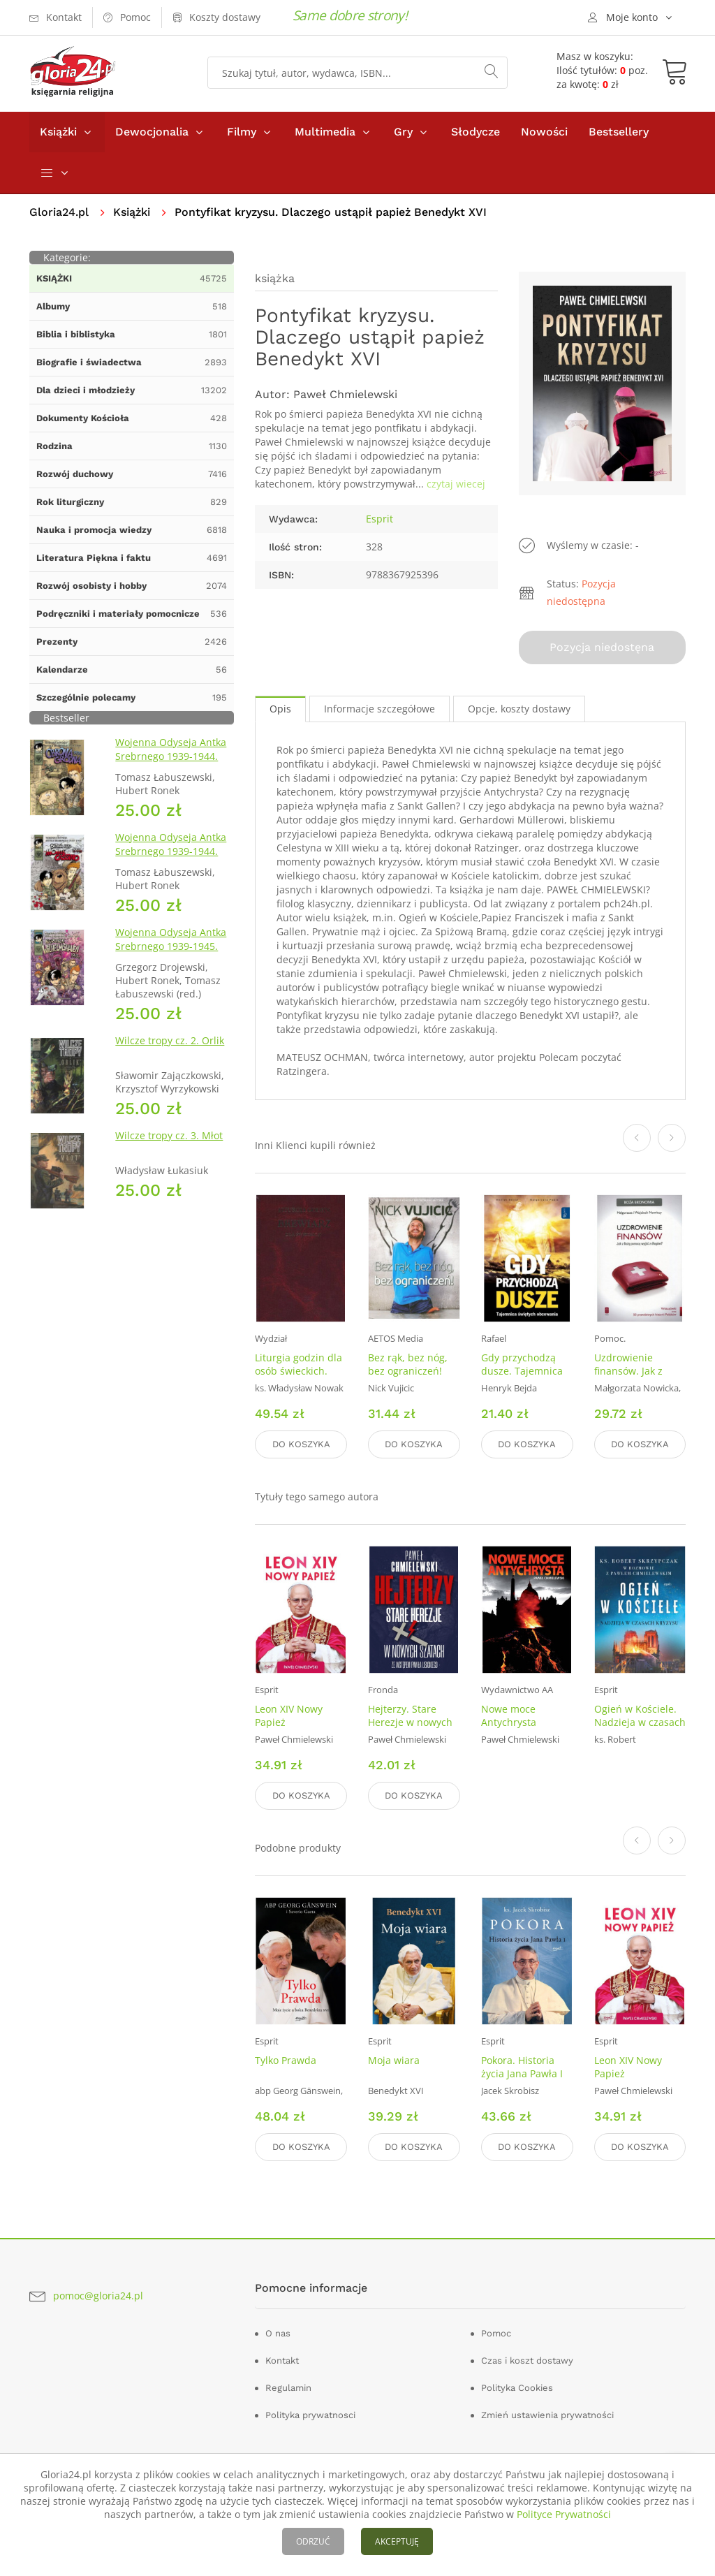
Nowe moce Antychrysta (508, 1715)
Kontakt (282, 2360)
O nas (277, 2333)
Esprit (379, 518)
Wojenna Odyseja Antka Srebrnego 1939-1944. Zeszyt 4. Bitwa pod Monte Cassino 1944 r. (170, 858)
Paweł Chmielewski (345, 394)
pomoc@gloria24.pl (98, 2295)
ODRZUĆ (313, 2541)
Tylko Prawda (285, 2060)
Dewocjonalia (152, 131)
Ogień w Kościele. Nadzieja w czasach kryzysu (640, 1722)
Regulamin (288, 2388)
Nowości (544, 131)
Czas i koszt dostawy (527, 2360)
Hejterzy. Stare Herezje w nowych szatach (410, 1722)
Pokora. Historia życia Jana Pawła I (522, 2067)
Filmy (241, 131)
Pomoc (496, 2333)
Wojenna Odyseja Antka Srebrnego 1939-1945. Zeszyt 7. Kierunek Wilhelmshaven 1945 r (170, 953)
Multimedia (325, 131)
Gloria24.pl (59, 212)
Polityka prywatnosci (310, 2415)
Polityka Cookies (517, 2388)
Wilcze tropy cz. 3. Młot (169, 1135)
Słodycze (475, 131)
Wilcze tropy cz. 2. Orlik (169, 1040)
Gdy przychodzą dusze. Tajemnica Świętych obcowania (522, 1377)
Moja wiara (394, 2060)
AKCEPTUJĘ (397, 2541)
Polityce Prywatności (564, 2514)
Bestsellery (619, 131)
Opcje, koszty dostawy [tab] (519, 708)
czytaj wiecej (456, 483)
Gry (403, 131)
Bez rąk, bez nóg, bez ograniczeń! (408, 1364)
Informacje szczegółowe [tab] (379, 708)
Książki (58, 131)
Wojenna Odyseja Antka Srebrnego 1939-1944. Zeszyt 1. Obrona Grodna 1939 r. (173, 763)
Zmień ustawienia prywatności (547, 2415)
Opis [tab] (280, 708)
